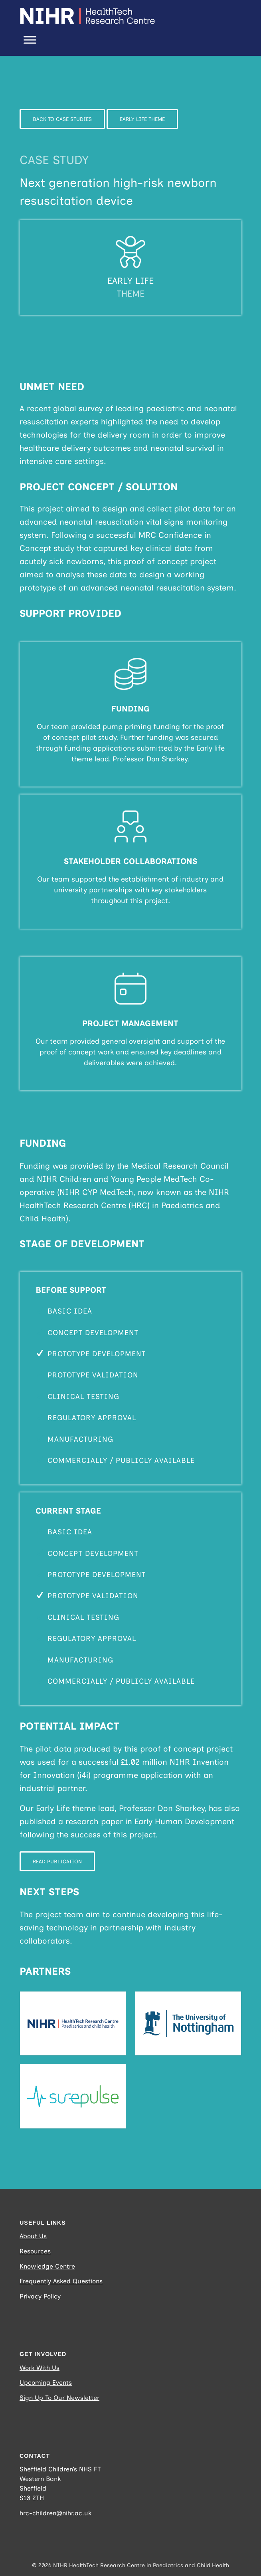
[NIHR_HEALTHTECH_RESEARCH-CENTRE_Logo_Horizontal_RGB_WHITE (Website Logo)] (108, 16)
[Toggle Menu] (30, 40)
